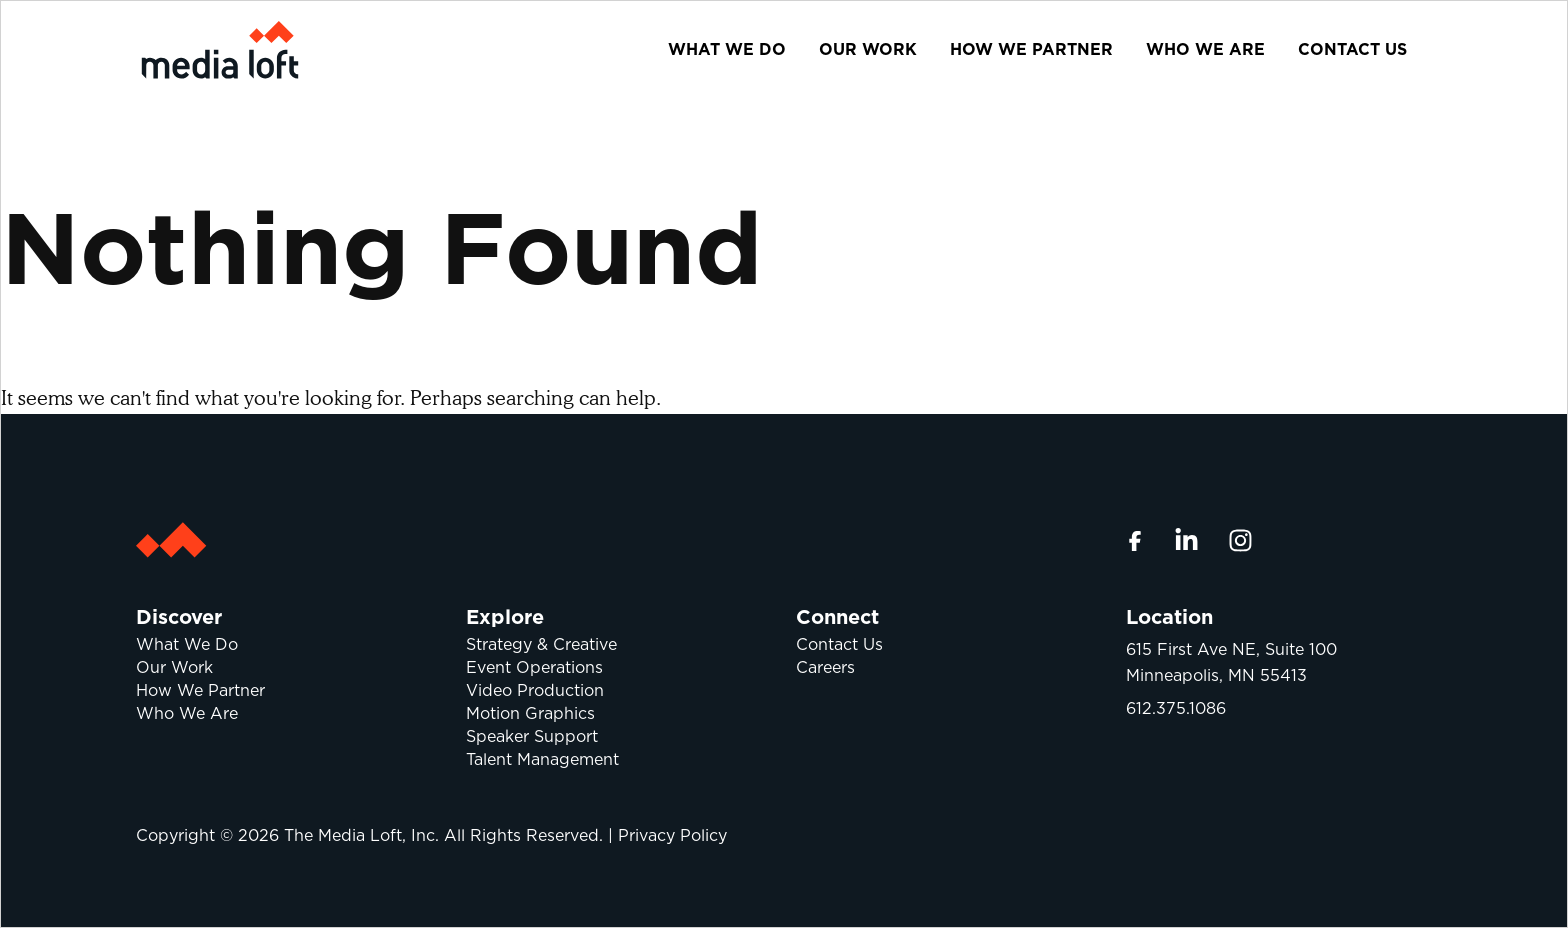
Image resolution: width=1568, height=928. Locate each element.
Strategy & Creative (541, 644)
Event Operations (534, 667)
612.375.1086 (1176, 708)
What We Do (727, 49)
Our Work (868, 49)
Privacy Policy (672, 835)
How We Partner (1031, 49)
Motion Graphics (530, 713)
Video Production (535, 690)
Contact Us (1352, 49)
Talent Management (542, 759)
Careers (825, 667)
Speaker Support (532, 736)
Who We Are (1205, 49)
